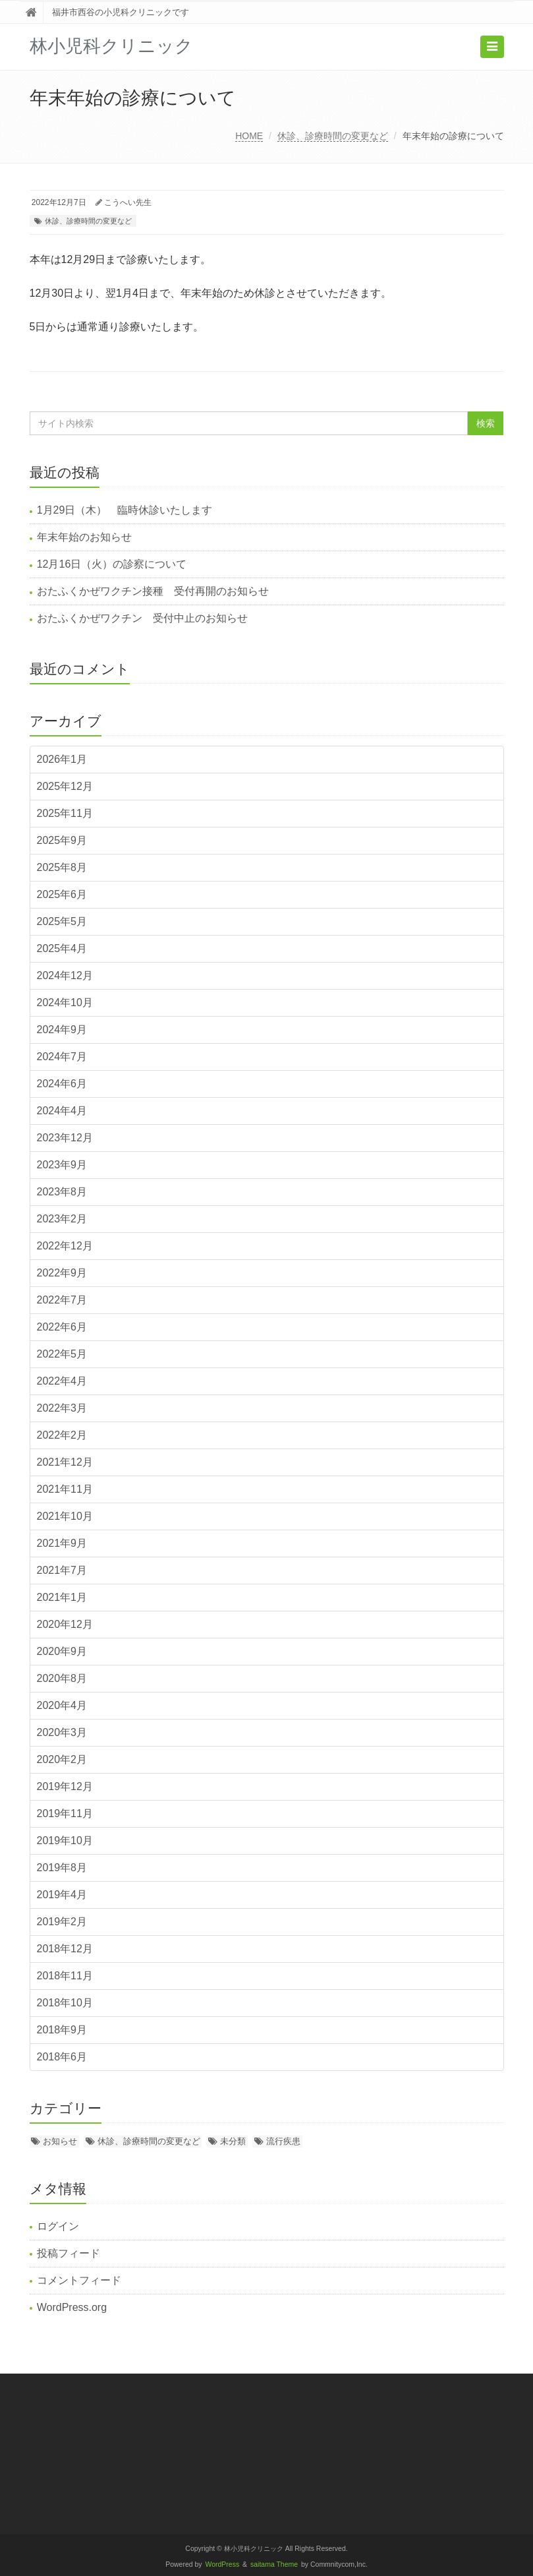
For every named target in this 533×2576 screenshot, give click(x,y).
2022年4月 (62, 1381)
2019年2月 (62, 1921)
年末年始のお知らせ (84, 537)
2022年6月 (62, 1327)
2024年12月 (65, 975)
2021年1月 (62, 1597)
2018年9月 (62, 2029)
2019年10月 (65, 1840)
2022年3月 (62, 1408)
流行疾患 (283, 2141)
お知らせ (60, 2141)
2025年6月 (62, 894)
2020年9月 (62, 1651)
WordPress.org (72, 2307)
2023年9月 (62, 1164)
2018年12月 (65, 1948)
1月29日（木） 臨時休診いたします (125, 510)
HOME (249, 136)
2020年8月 (62, 1678)
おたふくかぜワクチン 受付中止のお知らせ (142, 618)
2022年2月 (62, 1435)
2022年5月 (62, 1354)
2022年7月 (62, 1299)
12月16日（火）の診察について (112, 564)
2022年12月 (65, 1245)
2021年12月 (65, 1462)
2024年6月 (62, 1083)
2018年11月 (65, 1975)
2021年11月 (65, 1489)
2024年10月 (65, 1002)
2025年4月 (62, 948)
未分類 (233, 2141)
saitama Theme (274, 2564)
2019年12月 (65, 1786)
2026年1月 (62, 759)
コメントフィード (79, 2280)
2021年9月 (62, 1543)
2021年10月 (65, 1516)
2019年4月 (62, 1894)
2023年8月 (62, 1191)
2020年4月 (62, 1705)
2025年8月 (62, 867)
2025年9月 (62, 840)
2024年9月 (62, 1029)
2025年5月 (62, 921)
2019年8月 (62, 1867)
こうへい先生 (128, 202)
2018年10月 (65, 2002)
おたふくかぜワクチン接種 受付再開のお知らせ (153, 591)
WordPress (223, 2564)
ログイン (58, 2226)
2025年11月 (65, 813)
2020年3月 (62, 1732)
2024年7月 (62, 1056)
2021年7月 (62, 1570)
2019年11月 (65, 1813)
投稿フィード (68, 2253)
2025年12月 (65, 786)
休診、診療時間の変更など (332, 136)
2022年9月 (62, 1272)
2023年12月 (65, 1137)
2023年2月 (62, 1218)
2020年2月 (62, 1759)
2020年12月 (65, 1624)
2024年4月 (62, 1110)
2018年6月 (62, 2056)
